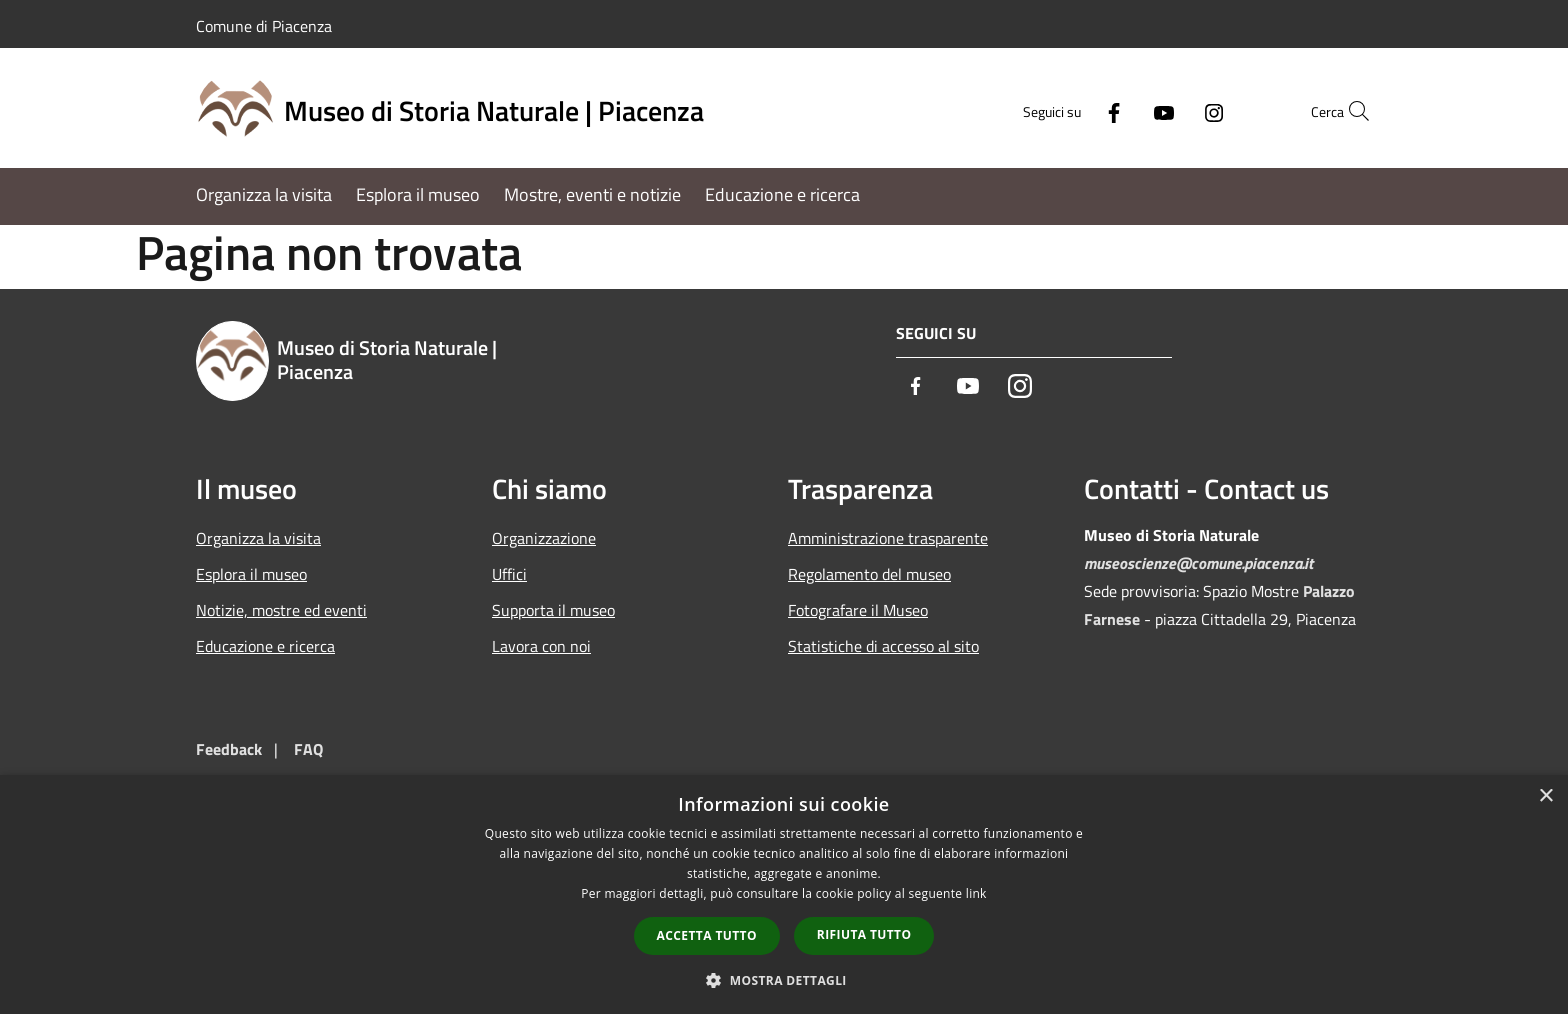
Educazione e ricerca (265, 646)
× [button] (1545, 796)
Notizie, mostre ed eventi (281, 610)
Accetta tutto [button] (707, 935)
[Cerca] (1348, 111)
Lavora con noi (541, 646)
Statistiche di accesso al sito (883, 646)
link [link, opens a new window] (976, 893)
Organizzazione (544, 538)
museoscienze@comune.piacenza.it (1198, 563)
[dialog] (784, 894)
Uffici (509, 574)
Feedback (229, 749)
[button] (784, 980)
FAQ (308, 749)
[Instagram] (1170, 110)
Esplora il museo (251, 574)
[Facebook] (1070, 110)
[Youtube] (1120, 110)
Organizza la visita (258, 538)
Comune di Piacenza (264, 26)
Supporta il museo (553, 610)
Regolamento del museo (869, 574)
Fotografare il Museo (858, 610)
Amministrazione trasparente (888, 538)
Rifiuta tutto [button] (864, 934)
